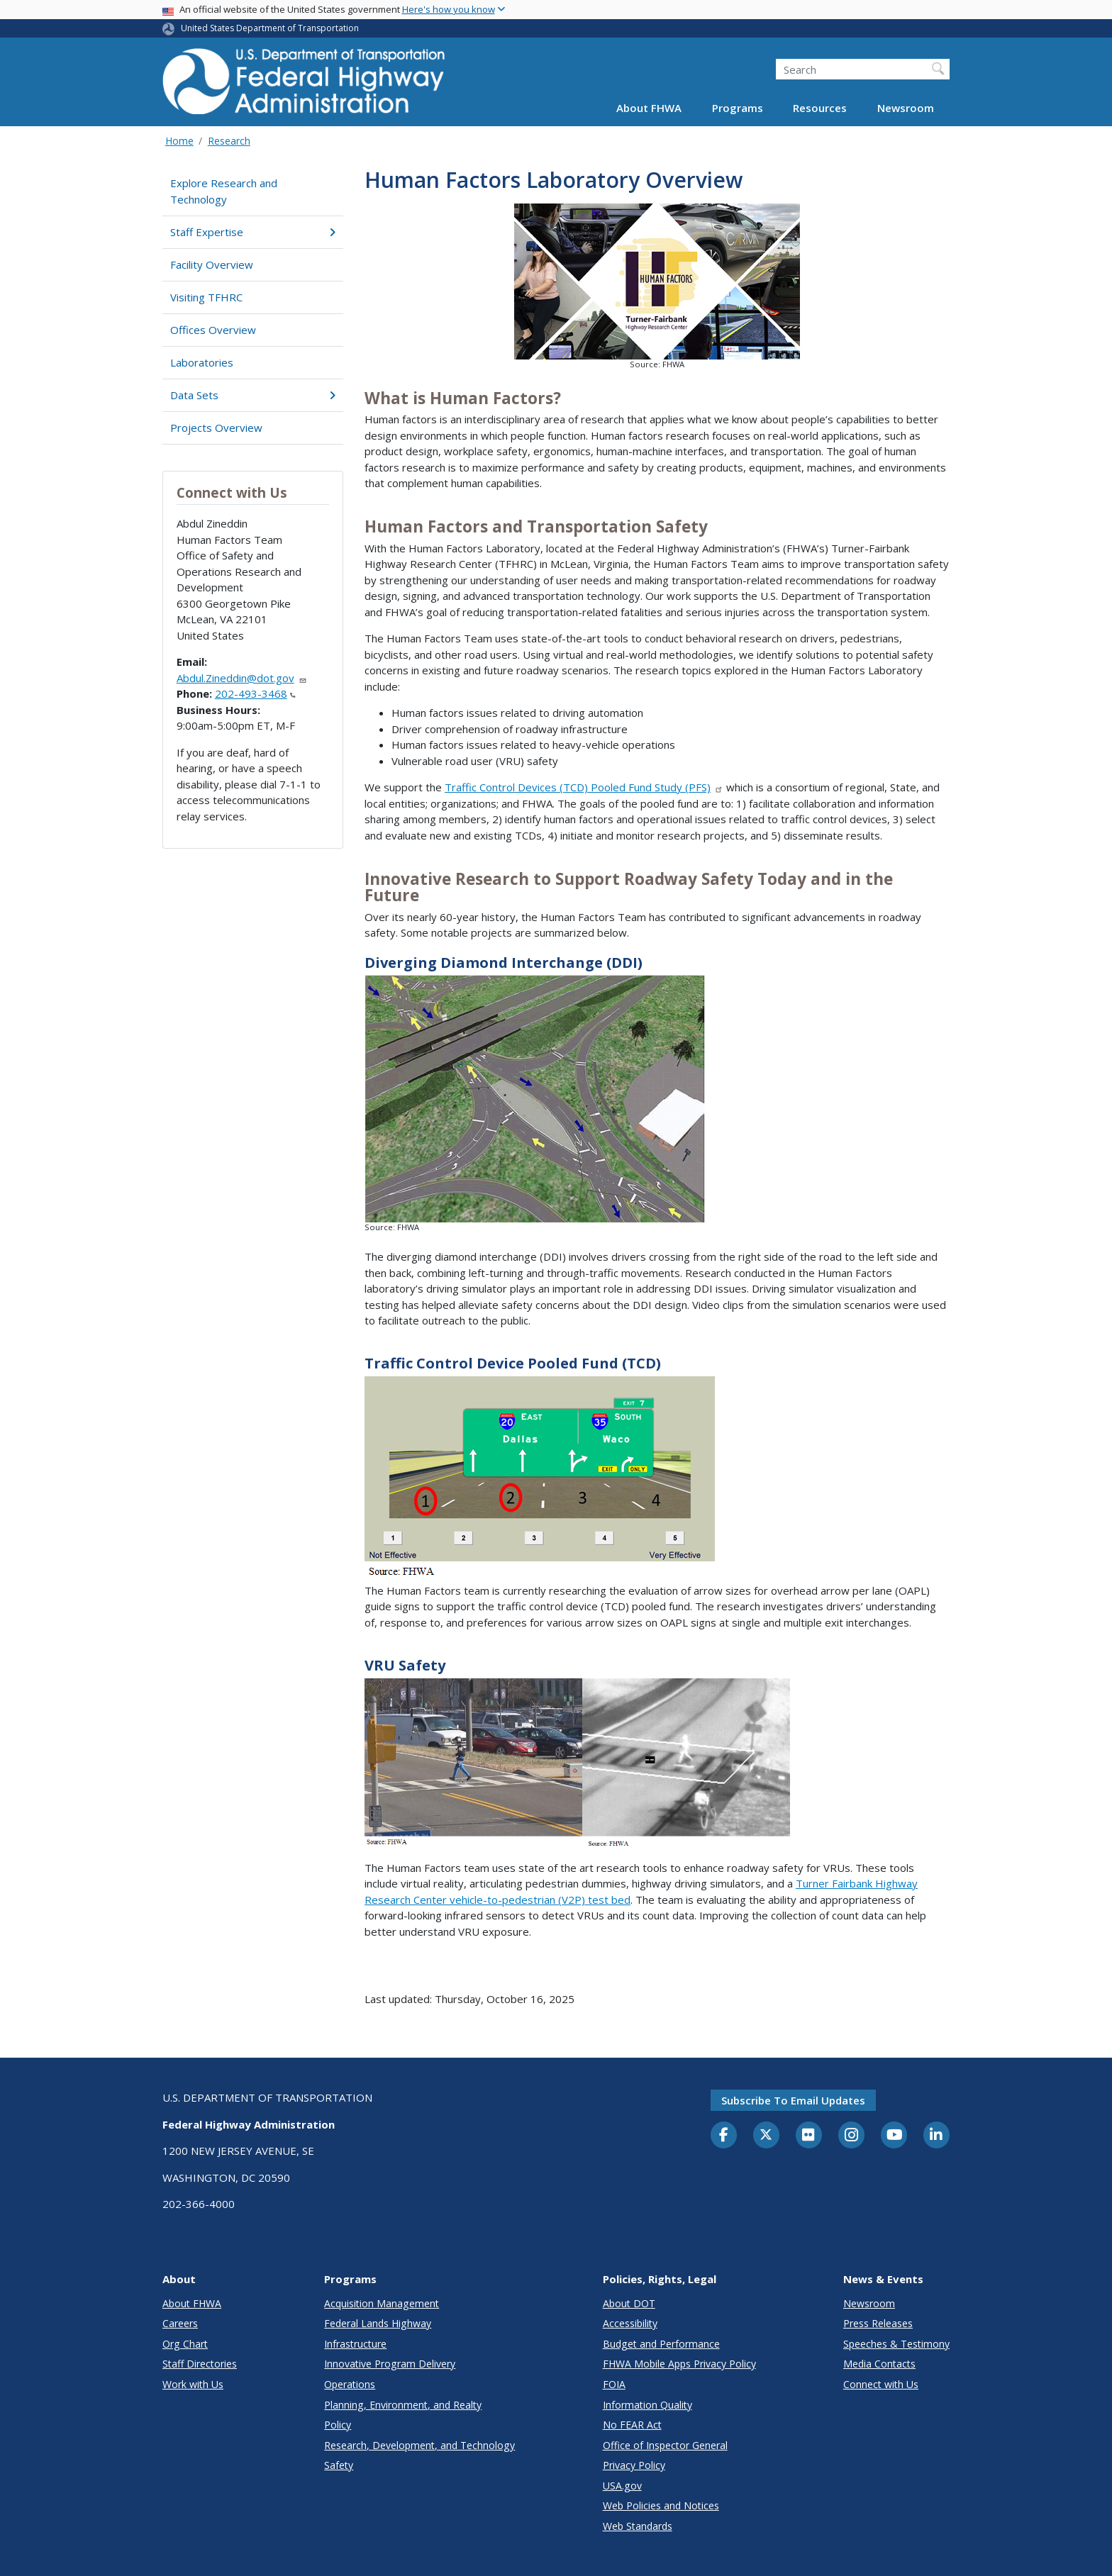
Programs (737, 108)
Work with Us (192, 2384)
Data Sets (252, 395)
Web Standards (637, 2526)
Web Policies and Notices (661, 2505)
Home (179, 140)
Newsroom (905, 108)
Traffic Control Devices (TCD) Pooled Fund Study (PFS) (584, 787)
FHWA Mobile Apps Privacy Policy (679, 2363)
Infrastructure (355, 2344)
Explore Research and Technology (223, 191)
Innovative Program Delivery (389, 2363)
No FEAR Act (632, 2424)
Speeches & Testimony (896, 2344)
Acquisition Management (381, 2303)
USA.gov (622, 2485)
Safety (338, 2465)
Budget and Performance (661, 2344)
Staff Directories (199, 2363)
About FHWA (649, 108)
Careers (180, 2323)
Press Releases (878, 2323)
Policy (337, 2424)
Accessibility (630, 2323)
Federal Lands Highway (377, 2323)
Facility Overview (211, 264)
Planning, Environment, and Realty (403, 2404)
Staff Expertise (252, 232)
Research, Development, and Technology (419, 2445)
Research (229, 140)
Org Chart (185, 2344)
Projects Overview (216, 427)
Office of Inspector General (665, 2445)
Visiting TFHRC (206, 297)
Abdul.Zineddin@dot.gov (242, 678)
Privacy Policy (634, 2465)
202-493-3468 (255, 693)
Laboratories (201, 362)
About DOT (629, 2303)
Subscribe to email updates (793, 2100)
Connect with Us (880, 2384)
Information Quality (647, 2404)
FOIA (614, 2384)
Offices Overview (213, 330)
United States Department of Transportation (270, 28)
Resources (820, 108)
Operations (349, 2384)
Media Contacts (879, 2363)
